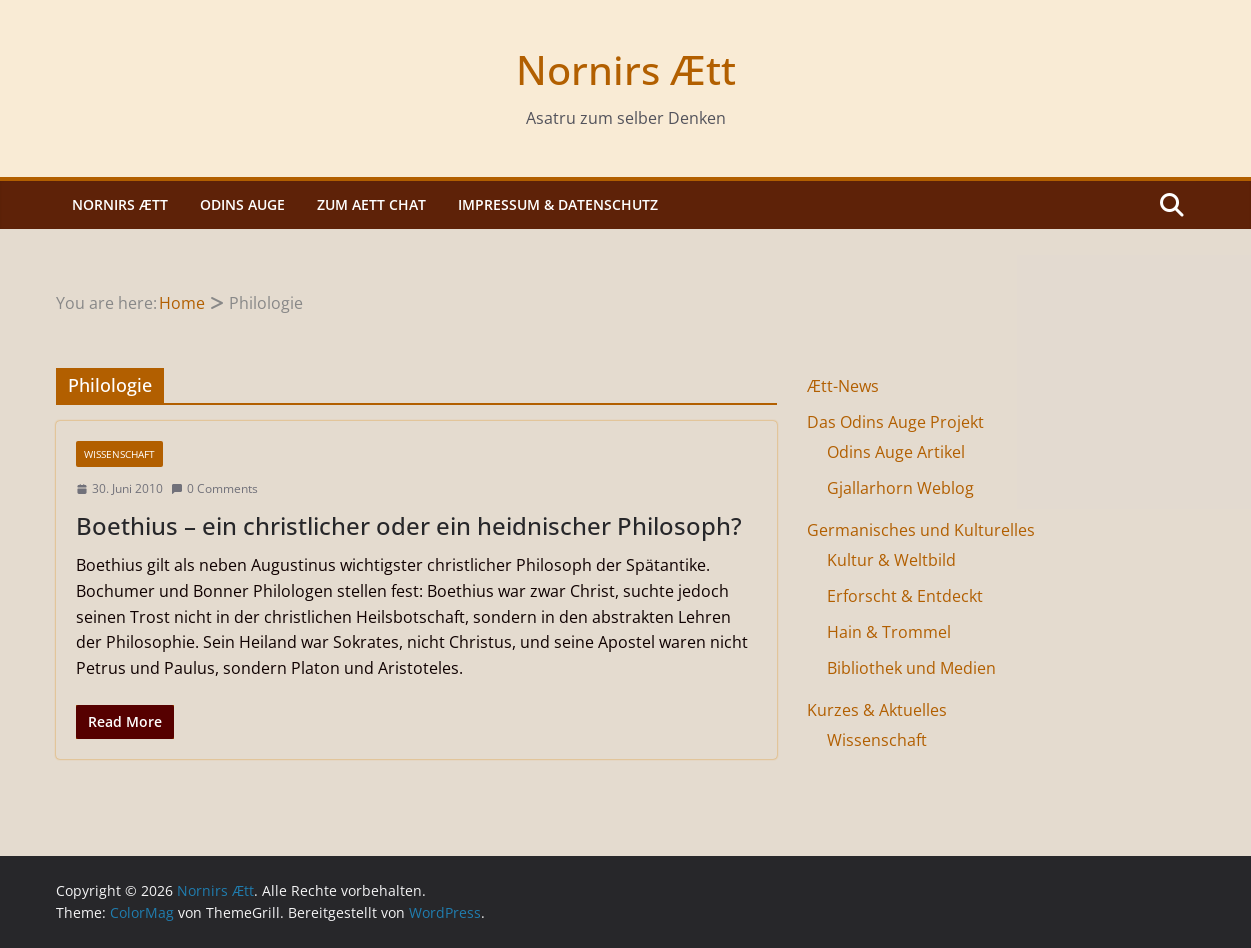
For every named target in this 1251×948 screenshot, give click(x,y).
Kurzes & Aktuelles (877, 710)
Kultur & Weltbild (891, 560)
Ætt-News (843, 386)
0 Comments (214, 488)
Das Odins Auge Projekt (895, 422)
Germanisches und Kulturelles (921, 530)
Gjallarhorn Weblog (900, 488)
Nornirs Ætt (626, 69)
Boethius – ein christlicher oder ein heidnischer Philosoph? (409, 525)
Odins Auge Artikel (896, 452)
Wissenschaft (119, 454)
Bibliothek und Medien (911, 668)
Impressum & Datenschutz (558, 204)
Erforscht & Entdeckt (905, 596)
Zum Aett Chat (371, 204)
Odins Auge (242, 204)
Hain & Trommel (889, 632)
